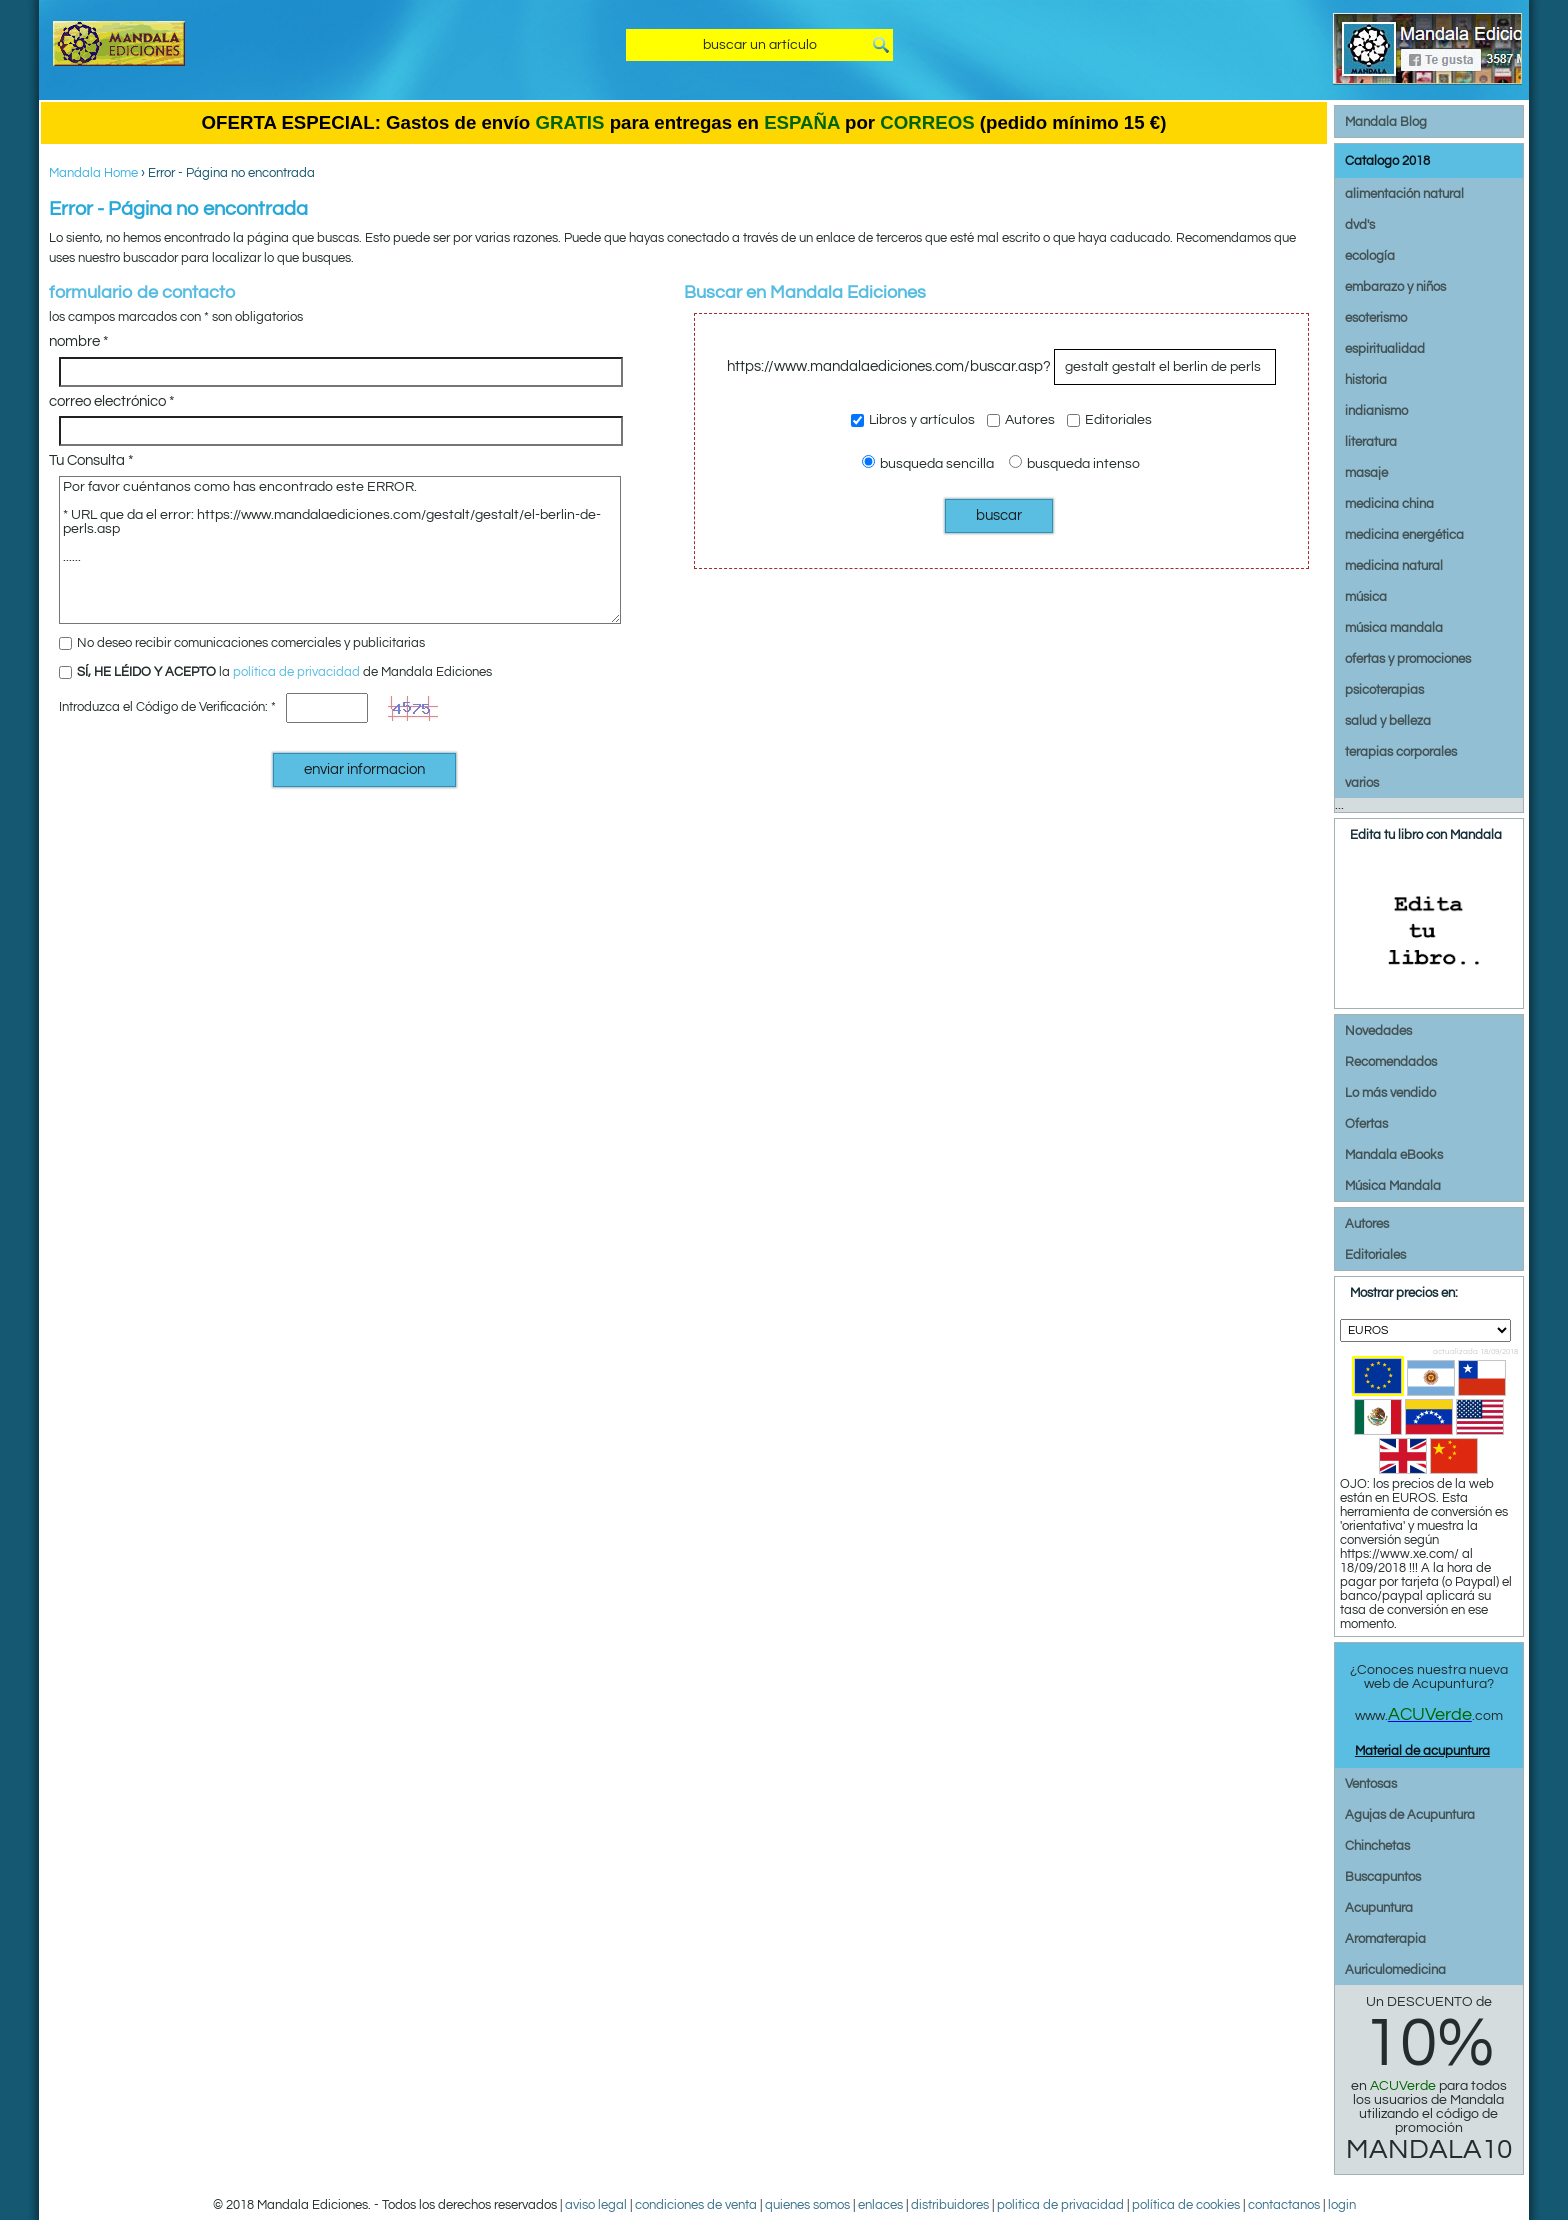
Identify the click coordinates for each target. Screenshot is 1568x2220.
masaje (1366, 473)
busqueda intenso (1074, 462)
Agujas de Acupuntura (1410, 1815)
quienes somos (807, 2205)
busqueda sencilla (928, 462)
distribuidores (950, 2205)
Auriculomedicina (1395, 1970)
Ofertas (1366, 1124)
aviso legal (596, 2205)
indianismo (1376, 411)
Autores (1021, 420)
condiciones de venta (696, 2205)
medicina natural (1394, 566)
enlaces (880, 2205)
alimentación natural (1404, 194)
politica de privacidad (1060, 2205)
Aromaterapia (1385, 1939)
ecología (1370, 256)
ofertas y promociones (1408, 659)
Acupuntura (1379, 1908)
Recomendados (1391, 1062)
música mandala (1394, 628)
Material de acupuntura (1422, 1751)
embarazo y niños (1395, 287)
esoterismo (1376, 318)
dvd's (1360, 225)
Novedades (1378, 1031)
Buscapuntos (1383, 1877)
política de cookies (1186, 2205)
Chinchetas (1377, 1846)
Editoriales (1109, 420)
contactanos (1284, 2205)
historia (1366, 380)
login (1342, 2205)
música (1366, 597)
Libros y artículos (913, 420)
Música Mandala (1393, 1186)
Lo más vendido (1390, 1093)
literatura (1371, 442)
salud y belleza (1388, 721)
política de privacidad (296, 672)
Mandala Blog (1386, 122)
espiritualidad (1385, 349)
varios (1362, 783)
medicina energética (1404, 535)
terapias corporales (1401, 752)
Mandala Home (93, 173)
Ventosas (1371, 1784)
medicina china (1389, 504)
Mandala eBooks (1394, 1155)
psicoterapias (1384, 690)
